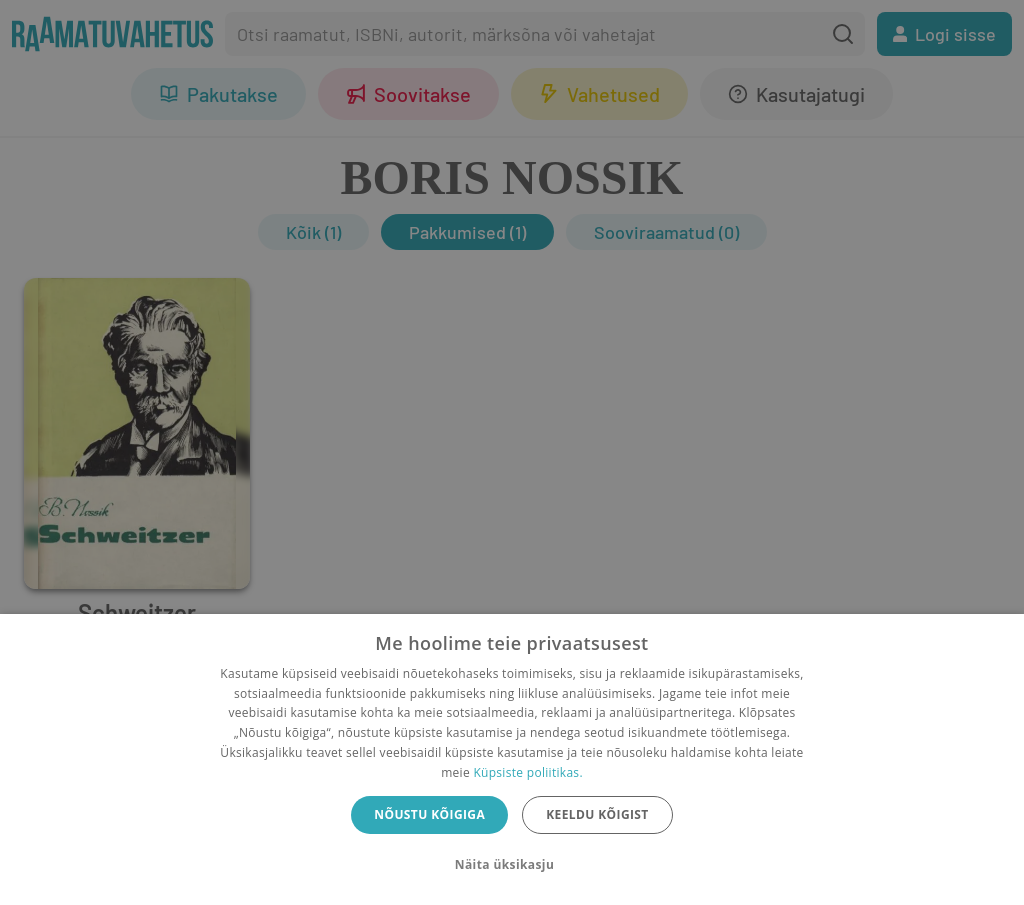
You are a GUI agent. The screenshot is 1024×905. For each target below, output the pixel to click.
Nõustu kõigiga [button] (429, 814)
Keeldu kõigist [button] (597, 814)
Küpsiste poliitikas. (527, 772)
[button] (512, 865)
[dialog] (512, 759)
